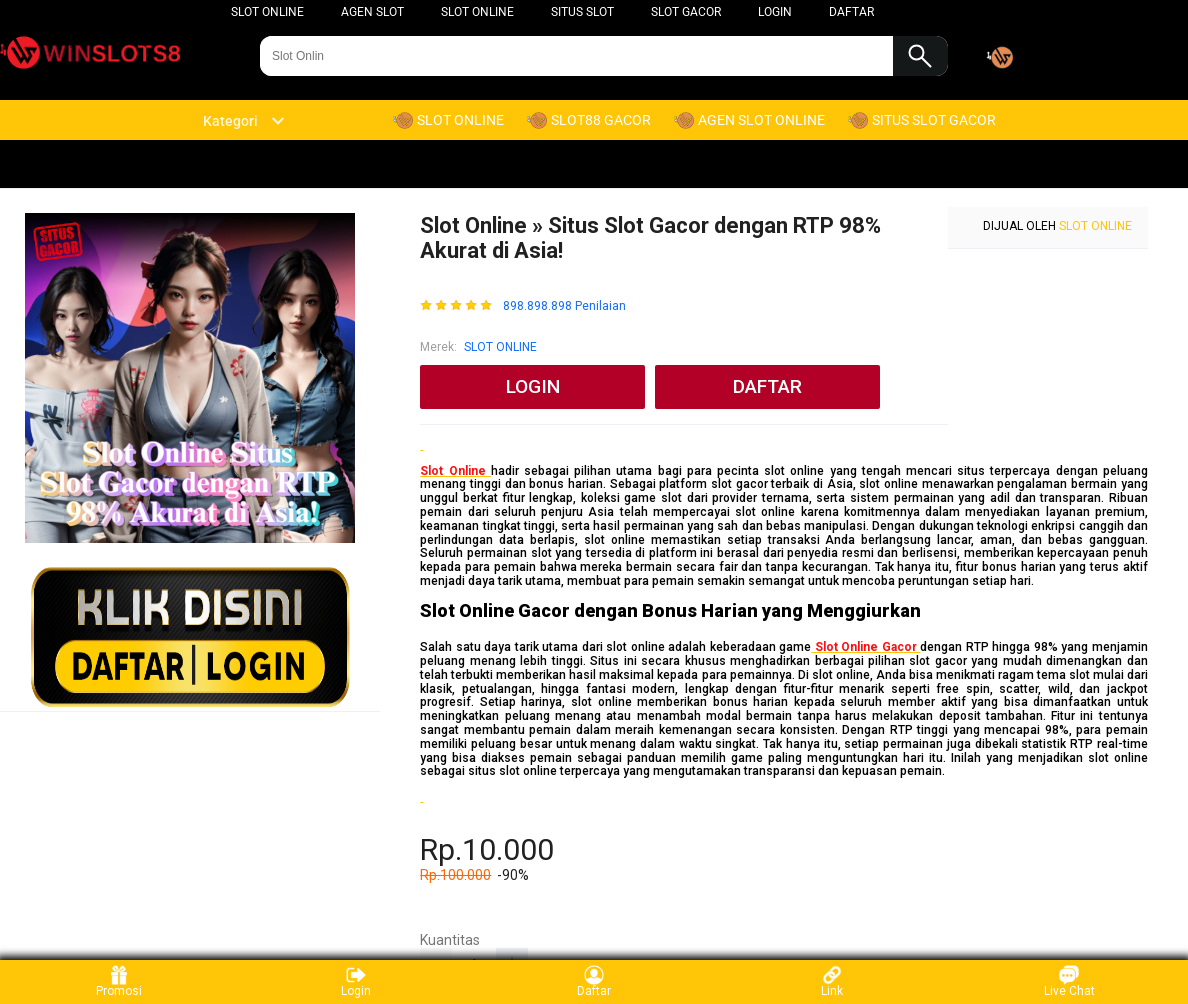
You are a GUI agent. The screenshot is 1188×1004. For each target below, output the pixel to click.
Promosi (119, 981)
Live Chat (1069, 981)
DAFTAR (851, 12)
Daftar (594, 981)
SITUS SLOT (582, 12)
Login (356, 981)
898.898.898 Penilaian (564, 306)
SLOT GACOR (686, 12)
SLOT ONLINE (477, 12)
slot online (267, 12)
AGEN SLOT (372, 12)
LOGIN (775, 12)
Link (832, 981)
